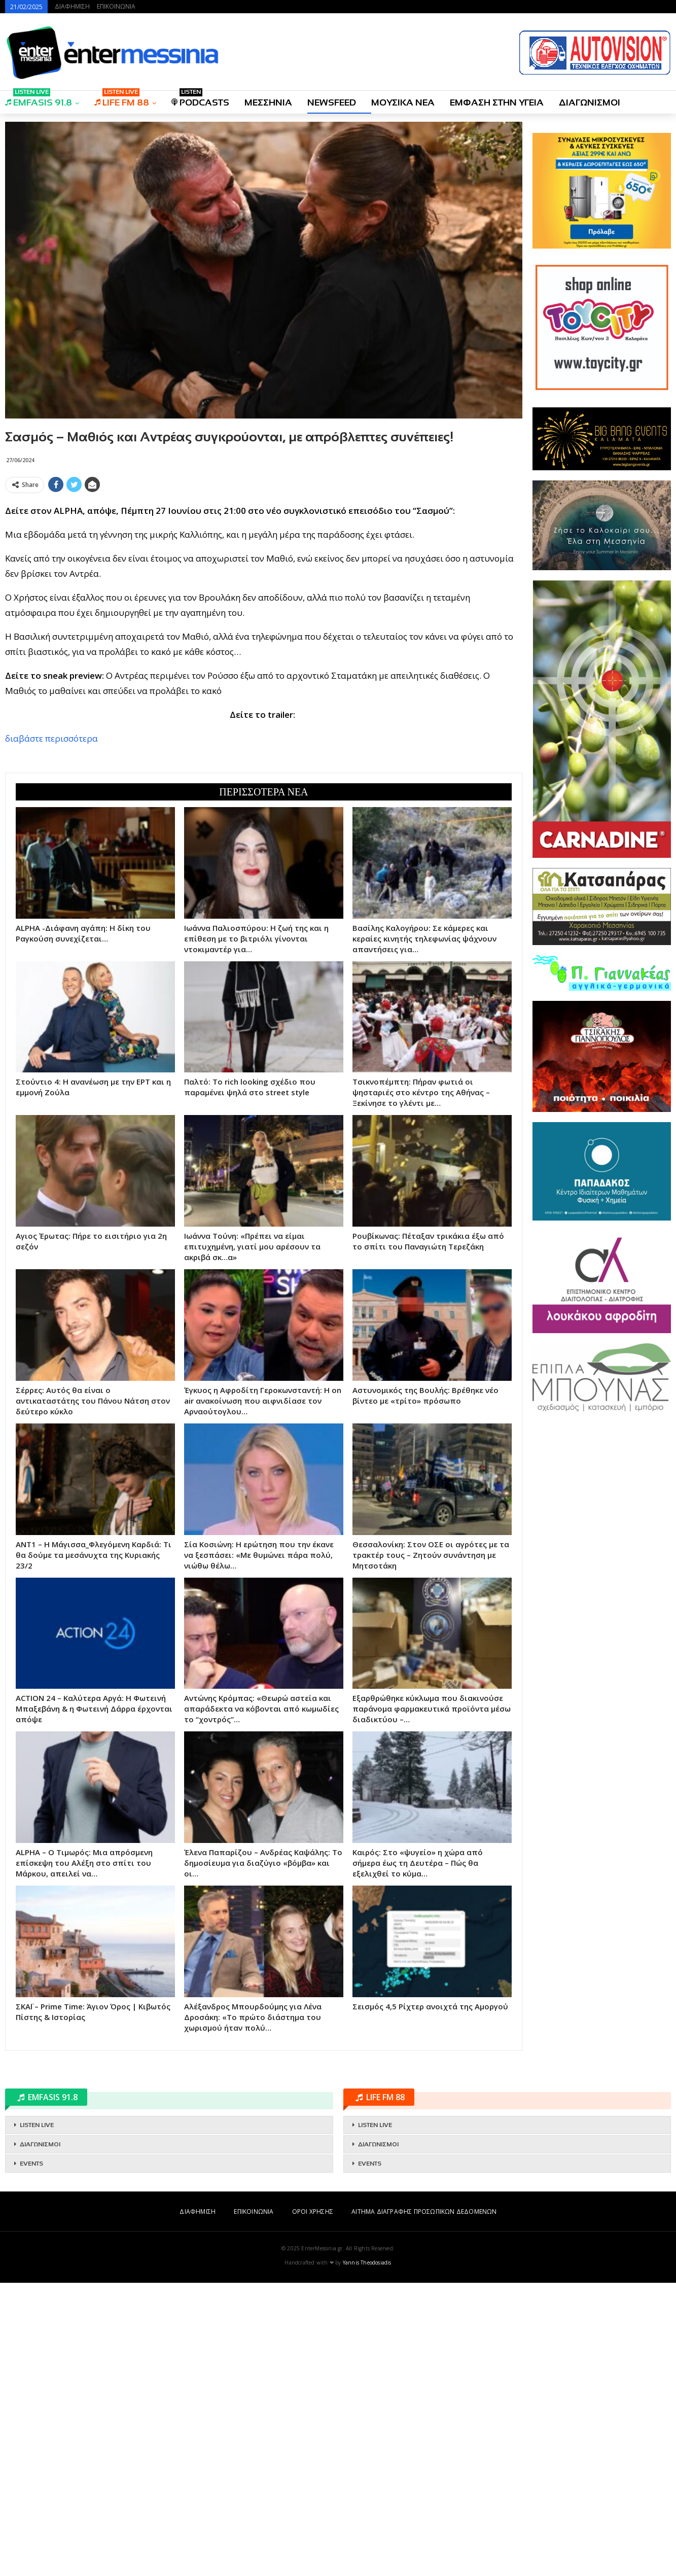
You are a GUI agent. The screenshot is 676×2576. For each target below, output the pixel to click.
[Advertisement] (263, 568)
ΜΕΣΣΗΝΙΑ (268, 102)
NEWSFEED (331, 102)
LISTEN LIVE (37, 2418)
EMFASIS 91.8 (38, 99)
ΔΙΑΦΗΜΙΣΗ (72, 6)
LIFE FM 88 (121, 99)
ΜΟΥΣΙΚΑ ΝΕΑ (403, 102)
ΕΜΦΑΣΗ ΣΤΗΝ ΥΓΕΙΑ (497, 102)
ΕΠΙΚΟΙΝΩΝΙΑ (116, 6)
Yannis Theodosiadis (367, 2555)
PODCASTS (200, 99)
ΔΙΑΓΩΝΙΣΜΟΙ (589, 102)
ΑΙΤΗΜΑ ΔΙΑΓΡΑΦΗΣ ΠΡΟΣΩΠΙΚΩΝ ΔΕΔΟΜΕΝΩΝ (423, 2504)
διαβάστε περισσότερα (51, 885)
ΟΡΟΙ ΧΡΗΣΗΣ (312, 2504)
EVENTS (31, 2456)
